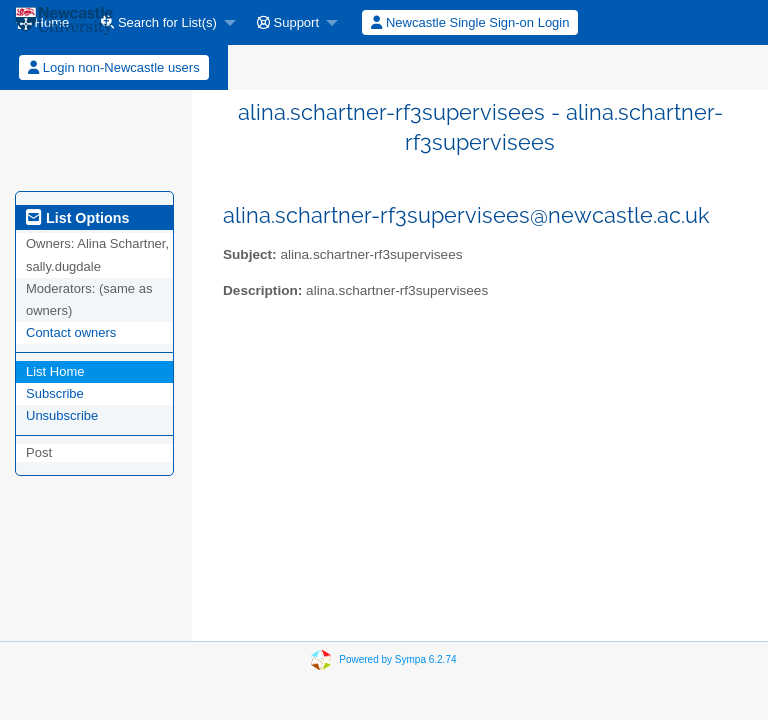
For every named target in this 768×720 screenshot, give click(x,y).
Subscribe (55, 393)
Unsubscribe (62, 415)
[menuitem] (163, 22)
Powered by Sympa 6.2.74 (397, 659)
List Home (55, 371)
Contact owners (71, 332)
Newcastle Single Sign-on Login (470, 22)
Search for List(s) (159, 22)
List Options (77, 218)
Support (288, 22)
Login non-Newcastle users (113, 67)
